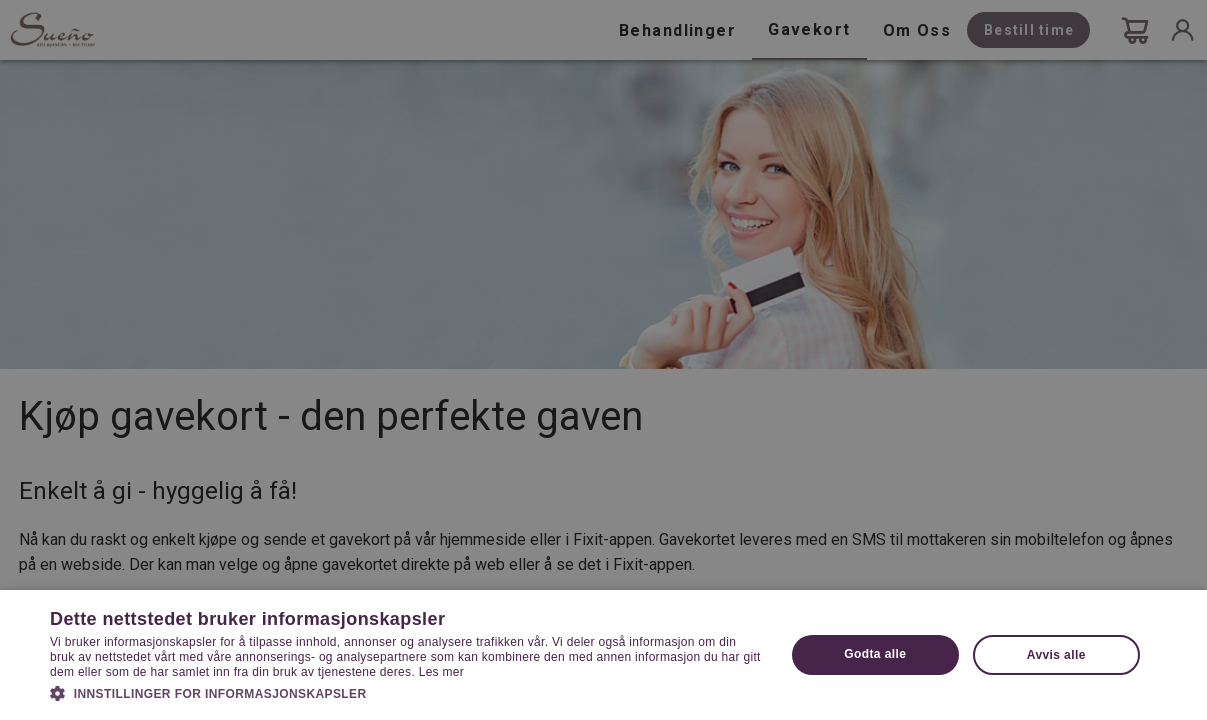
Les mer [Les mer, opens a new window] (441, 672)
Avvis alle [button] (1056, 655)
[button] (406, 692)
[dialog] (603, 360)
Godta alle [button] (875, 654)
